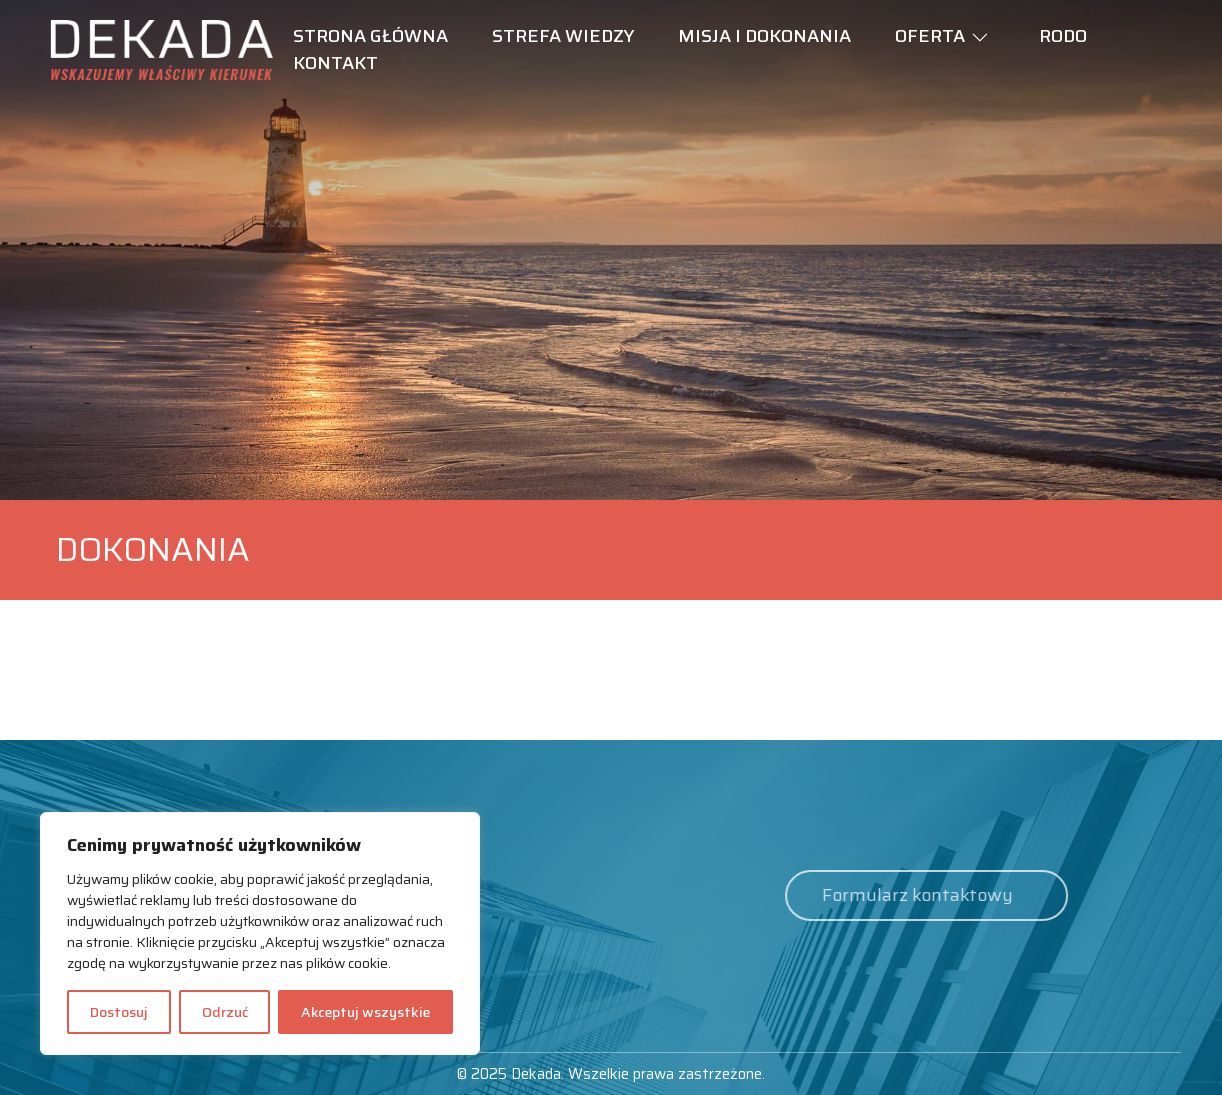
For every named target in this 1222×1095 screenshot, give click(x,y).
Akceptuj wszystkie (365, 1012)
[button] (980, 37)
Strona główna (370, 36)
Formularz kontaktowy (894, 895)
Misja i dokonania (764, 36)
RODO (1063, 36)
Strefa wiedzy (563, 36)
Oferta (930, 36)
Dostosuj (119, 1012)
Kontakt (335, 63)
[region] (260, 933)
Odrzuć (225, 1012)
